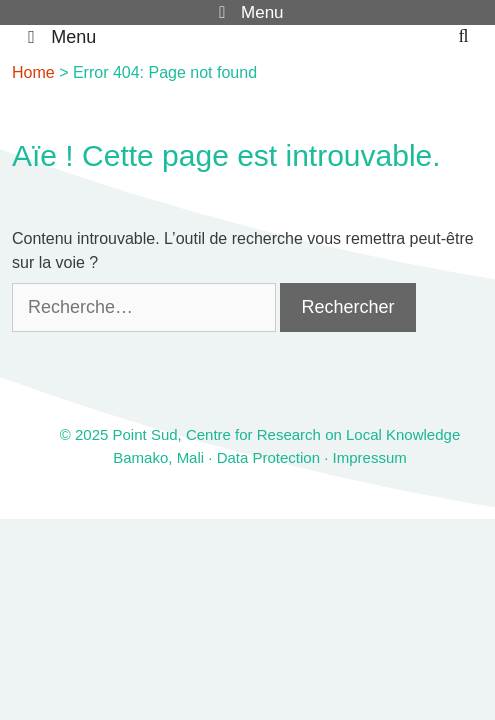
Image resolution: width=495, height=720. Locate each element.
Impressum (370, 457)
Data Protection (268, 457)
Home (33, 72)
